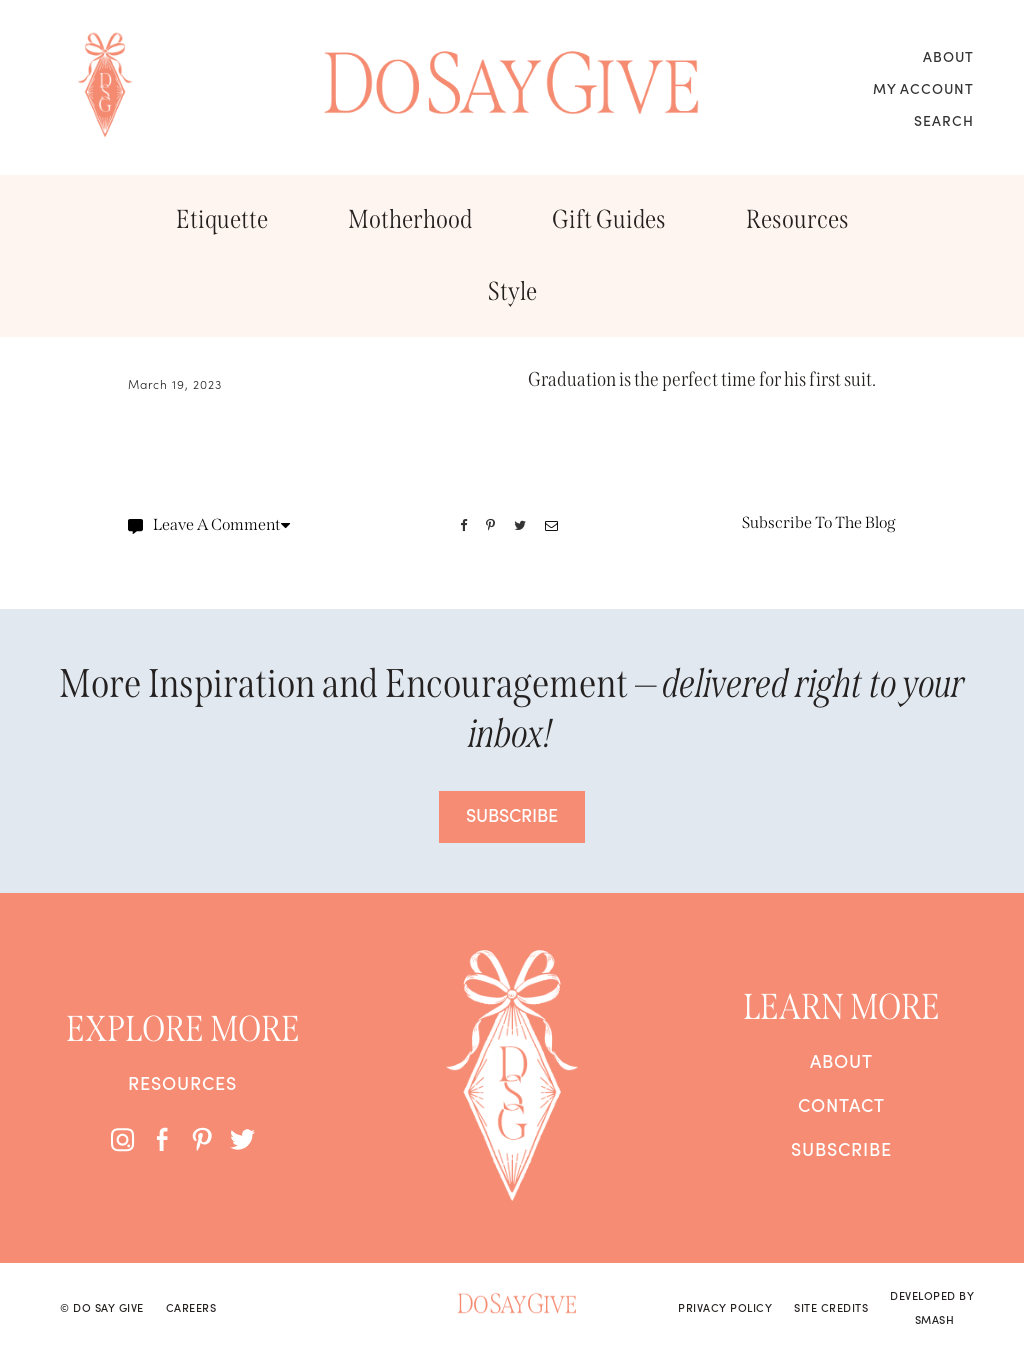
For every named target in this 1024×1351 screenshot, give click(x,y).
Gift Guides (609, 219)
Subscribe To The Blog (819, 522)
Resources (797, 219)
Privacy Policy (725, 1307)
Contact (841, 1105)
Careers (191, 1307)
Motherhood (410, 219)
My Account (923, 88)
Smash (935, 1319)
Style (512, 291)
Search (944, 120)
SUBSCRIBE (512, 814)
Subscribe (841, 1149)
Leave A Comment (209, 525)
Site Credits (831, 1307)
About (948, 56)
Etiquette (222, 219)
